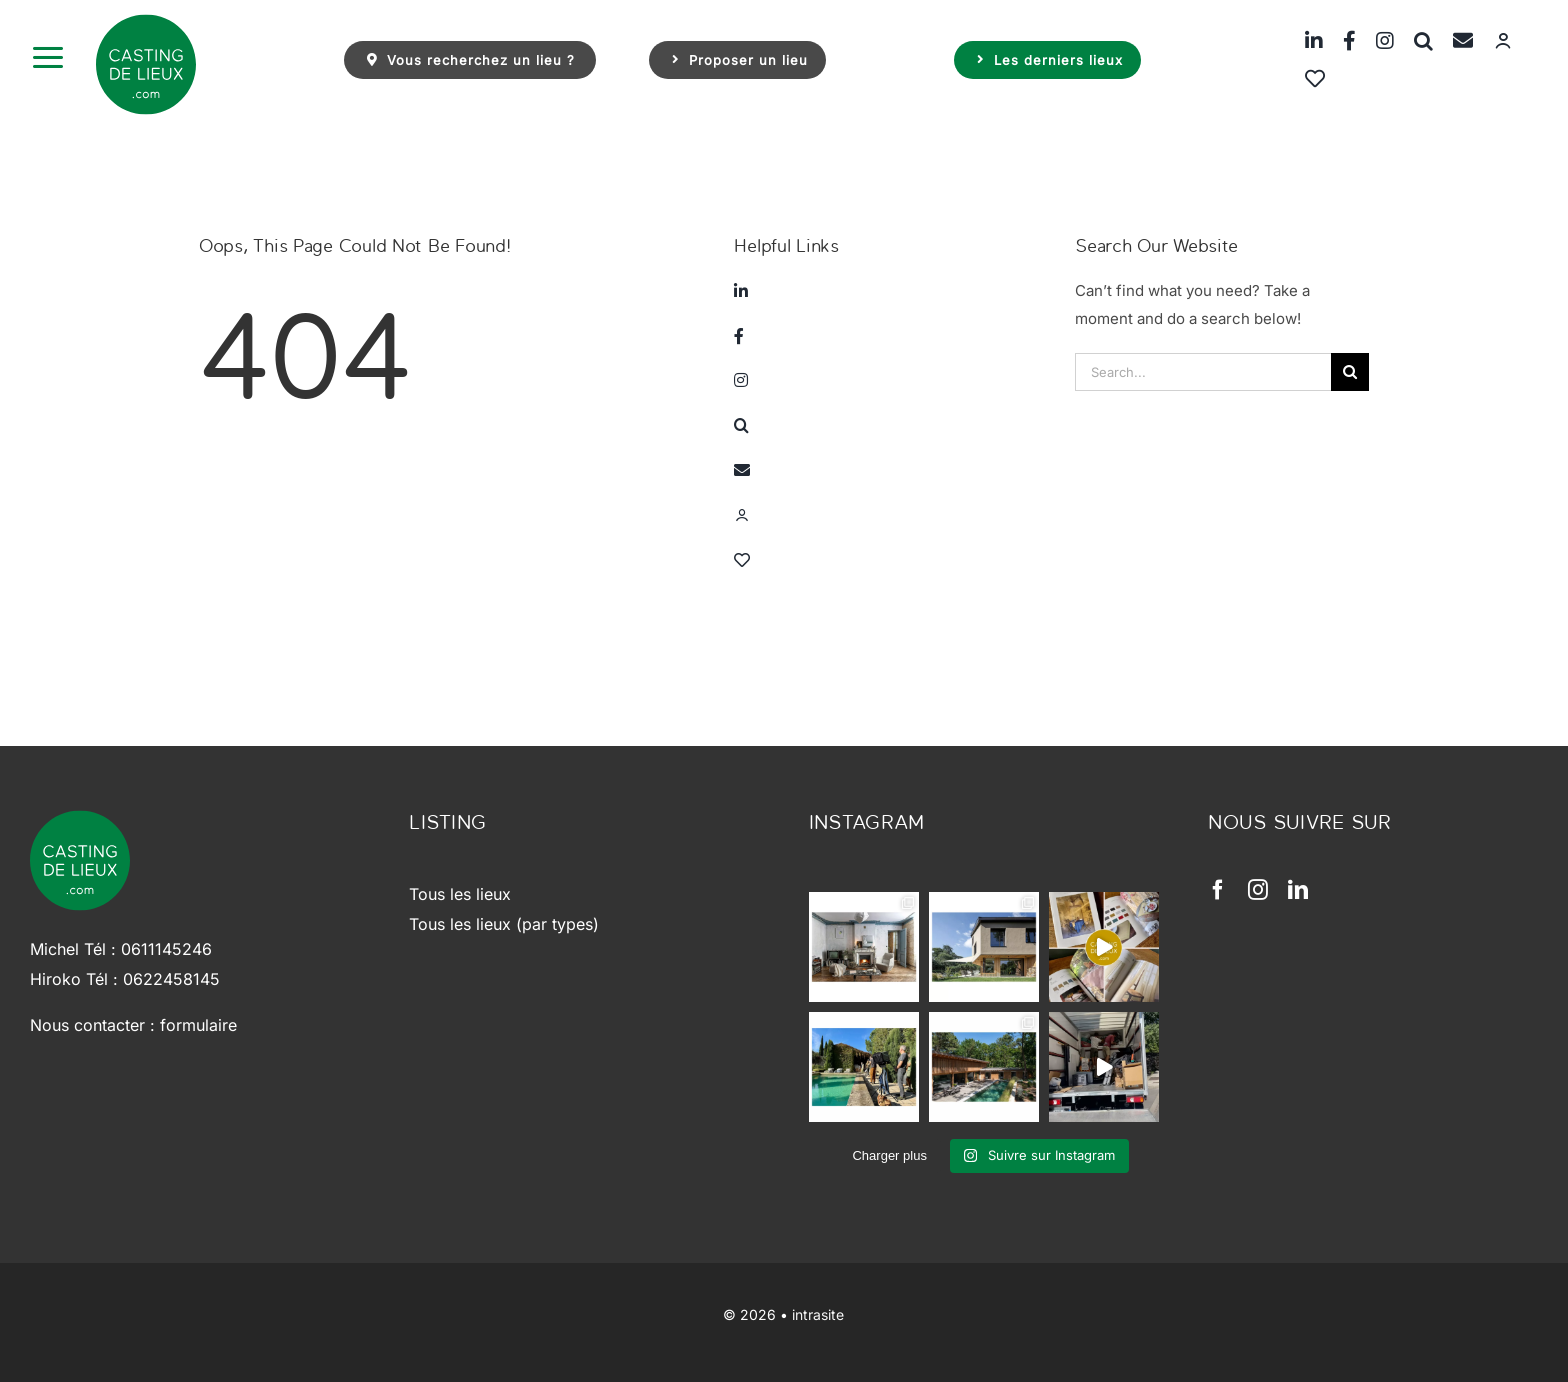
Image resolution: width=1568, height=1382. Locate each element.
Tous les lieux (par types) (504, 924)
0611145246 (166, 949)
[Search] (1350, 372)
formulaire (198, 1025)
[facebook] (1218, 890)
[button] (1413, 40)
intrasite (818, 1314)
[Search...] (1203, 372)
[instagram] (1258, 890)
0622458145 (171, 979)
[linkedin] (1298, 890)
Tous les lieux (460, 894)
